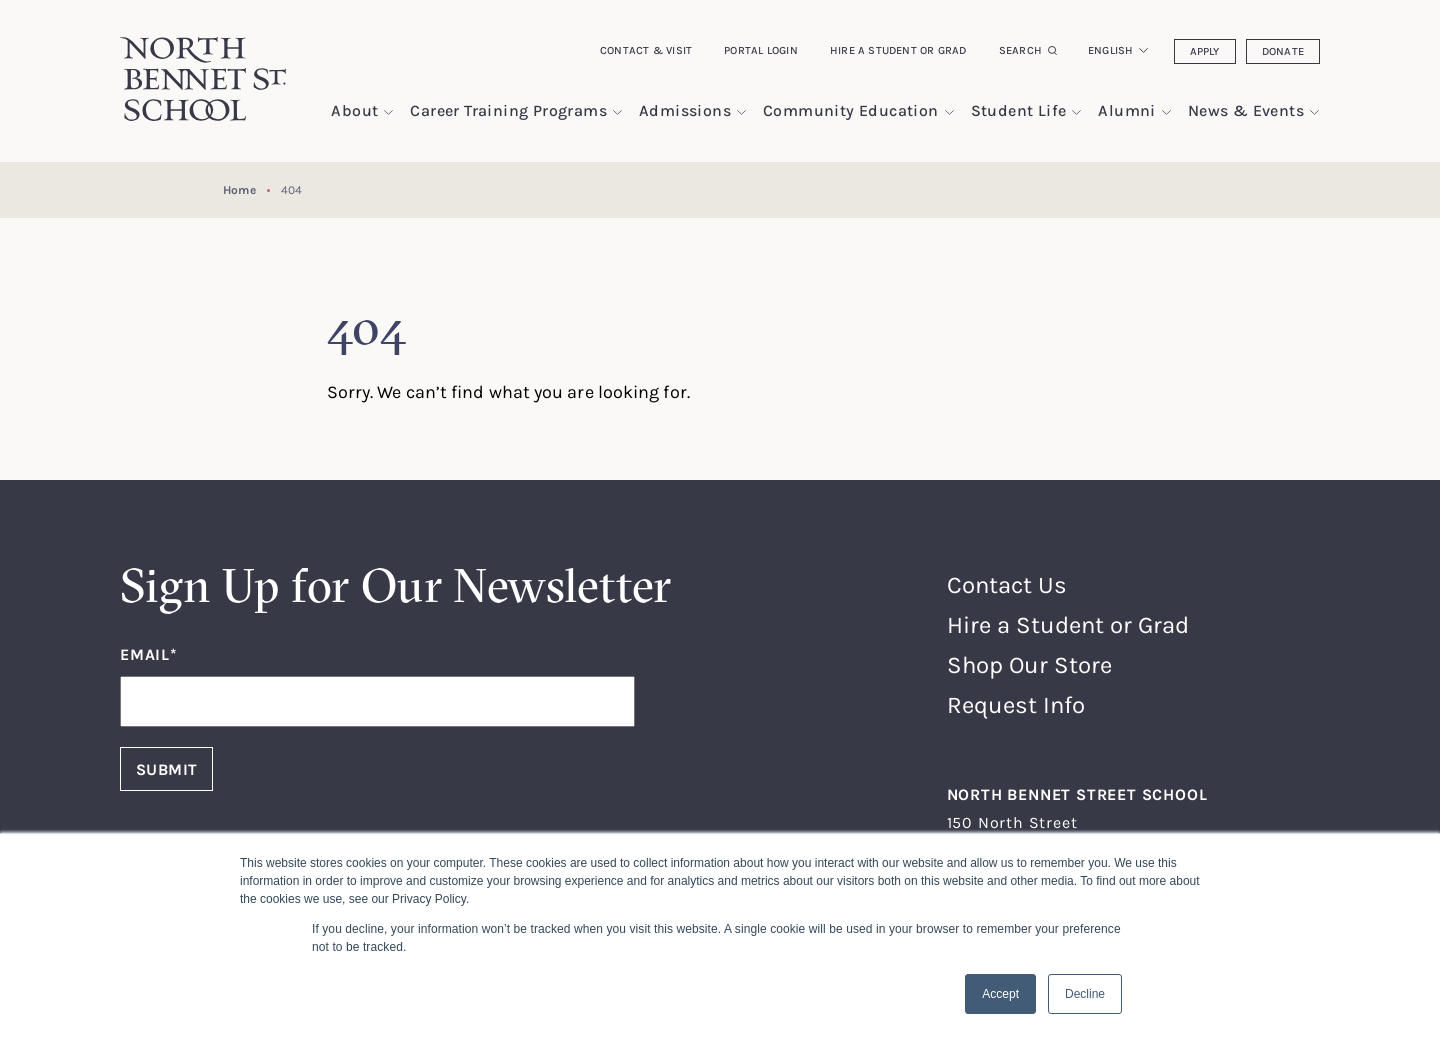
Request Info (1016, 704)
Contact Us (1007, 584)
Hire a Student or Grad (898, 50)
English (1111, 50)
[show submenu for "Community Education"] (949, 112)
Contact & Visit (646, 50)
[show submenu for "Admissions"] (741, 112)
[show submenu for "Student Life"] (1076, 112)
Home (239, 189)
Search (1020, 50)
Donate (1283, 51)
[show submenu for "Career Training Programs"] (617, 112)
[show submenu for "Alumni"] (1166, 112)
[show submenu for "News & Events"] (1314, 112)
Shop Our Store (1029, 664)
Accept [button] (1000, 994)
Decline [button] (1085, 994)
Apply (1205, 51)
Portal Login (761, 50)
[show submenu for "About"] (388, 112)
